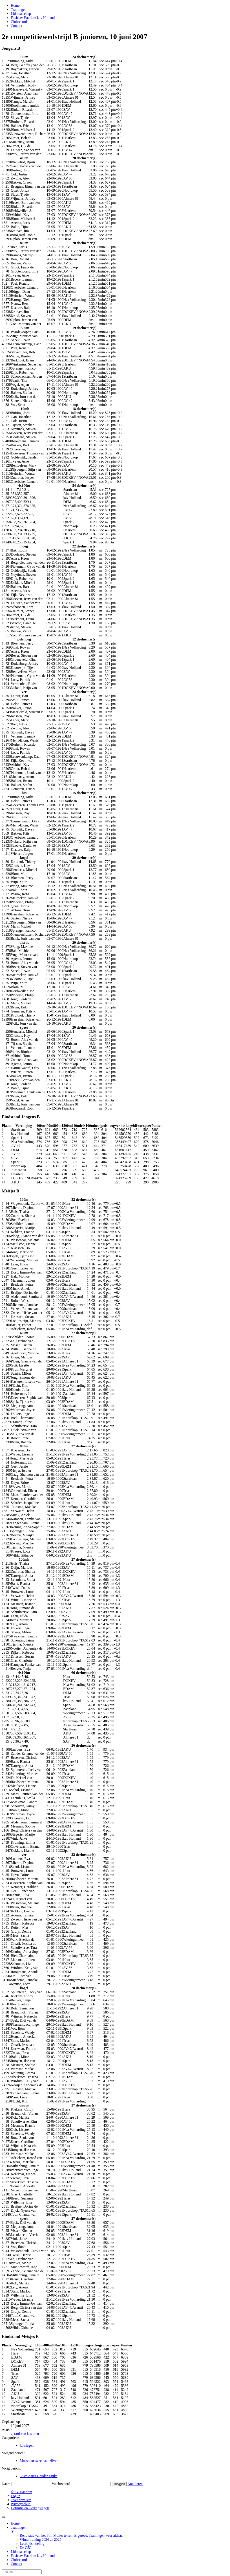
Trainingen (19, 9)
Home (15, 5)
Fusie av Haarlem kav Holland (33, 18)
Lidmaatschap (21, 14)
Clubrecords (19, 22)
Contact (16, 26)
